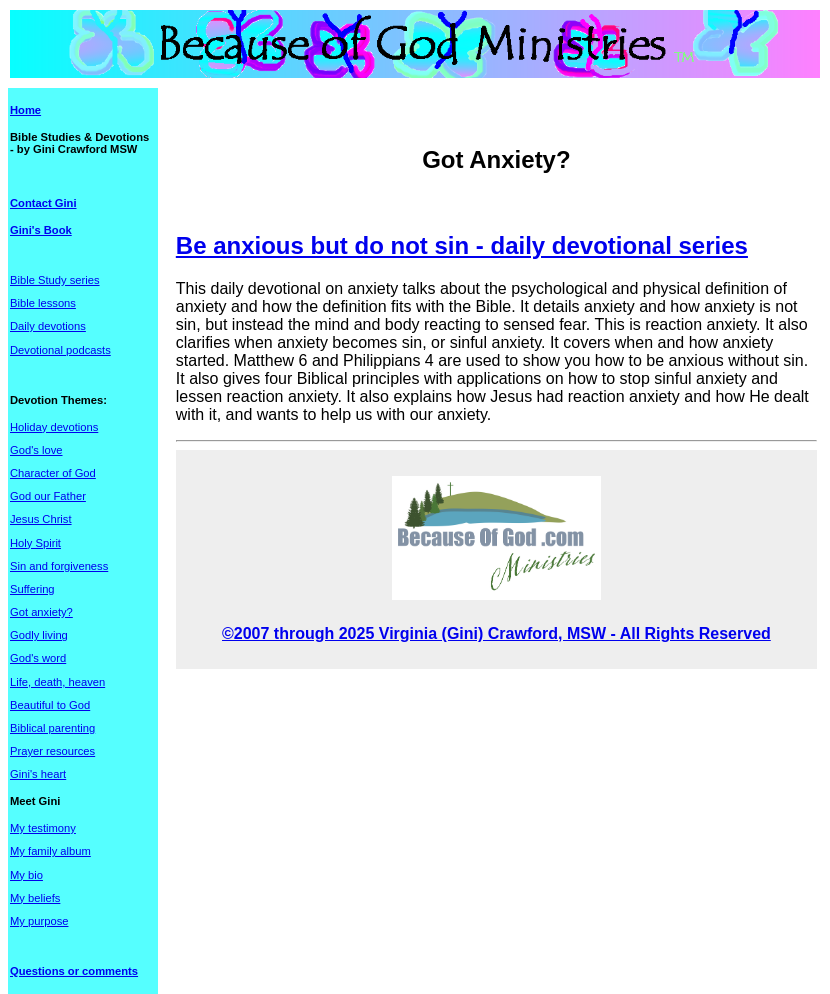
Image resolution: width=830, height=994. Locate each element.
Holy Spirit (35, 543)
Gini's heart (38, 774)
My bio (26, 875)
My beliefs (35, 898)
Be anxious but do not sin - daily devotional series (462, 245)
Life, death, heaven (57, 682)
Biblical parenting (52, 728)
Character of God (53, 473)
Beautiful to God (50, 705)
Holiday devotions (54, 427)
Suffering (32, 589)
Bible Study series (55, 280)
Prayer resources (52, 751)
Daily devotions (48, 326)
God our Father (48, 496)
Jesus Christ (41, 519)
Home (25, 110)
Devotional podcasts (60, 350)
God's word (38, 658)
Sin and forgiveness (59, 566)
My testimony (43, 828)
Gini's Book (41, 230)
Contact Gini (43, 203)
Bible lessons (43, 303)
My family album (50, 851)
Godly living (39, 635)
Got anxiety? (41, 612)
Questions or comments (74, 971)
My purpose (39, 921)
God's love (36, 450)
